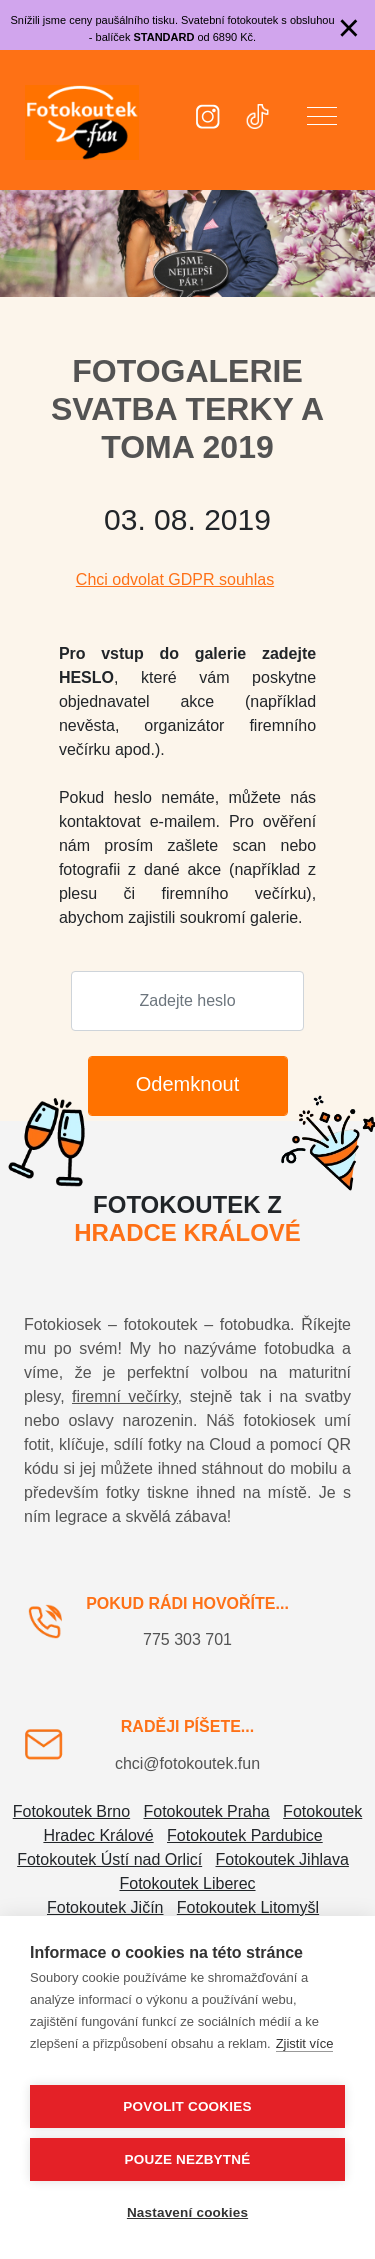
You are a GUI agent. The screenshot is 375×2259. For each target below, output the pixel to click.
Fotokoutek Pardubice (245, 1835)
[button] (322, 120)
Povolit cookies (187, 2106)
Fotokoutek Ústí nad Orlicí (109, 1859)
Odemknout (187, 1084)
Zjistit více (305, 2043)
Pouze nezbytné (188, 2159)
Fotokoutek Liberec (187, 1883)
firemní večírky (125, 1396)
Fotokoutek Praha (206, 1811)
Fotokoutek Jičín (105, 1907)
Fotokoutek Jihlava (282, 1859)
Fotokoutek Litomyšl (248, 1907)
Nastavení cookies (187, 2212)
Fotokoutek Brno (71, 1811)
